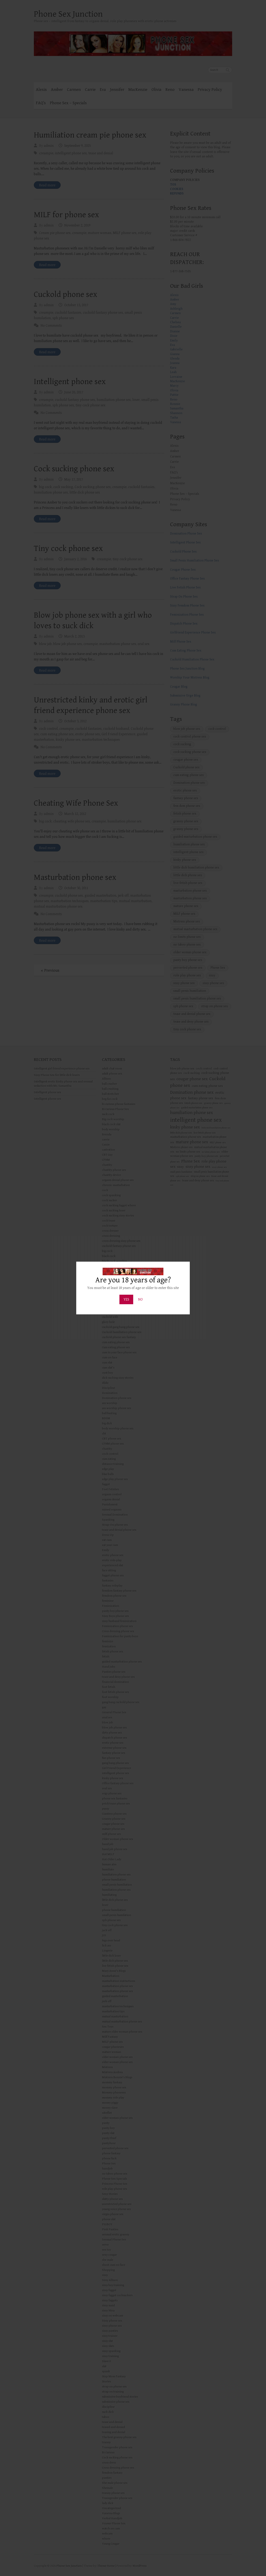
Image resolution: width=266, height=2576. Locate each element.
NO (140, 1299)
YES (126, 1299)
